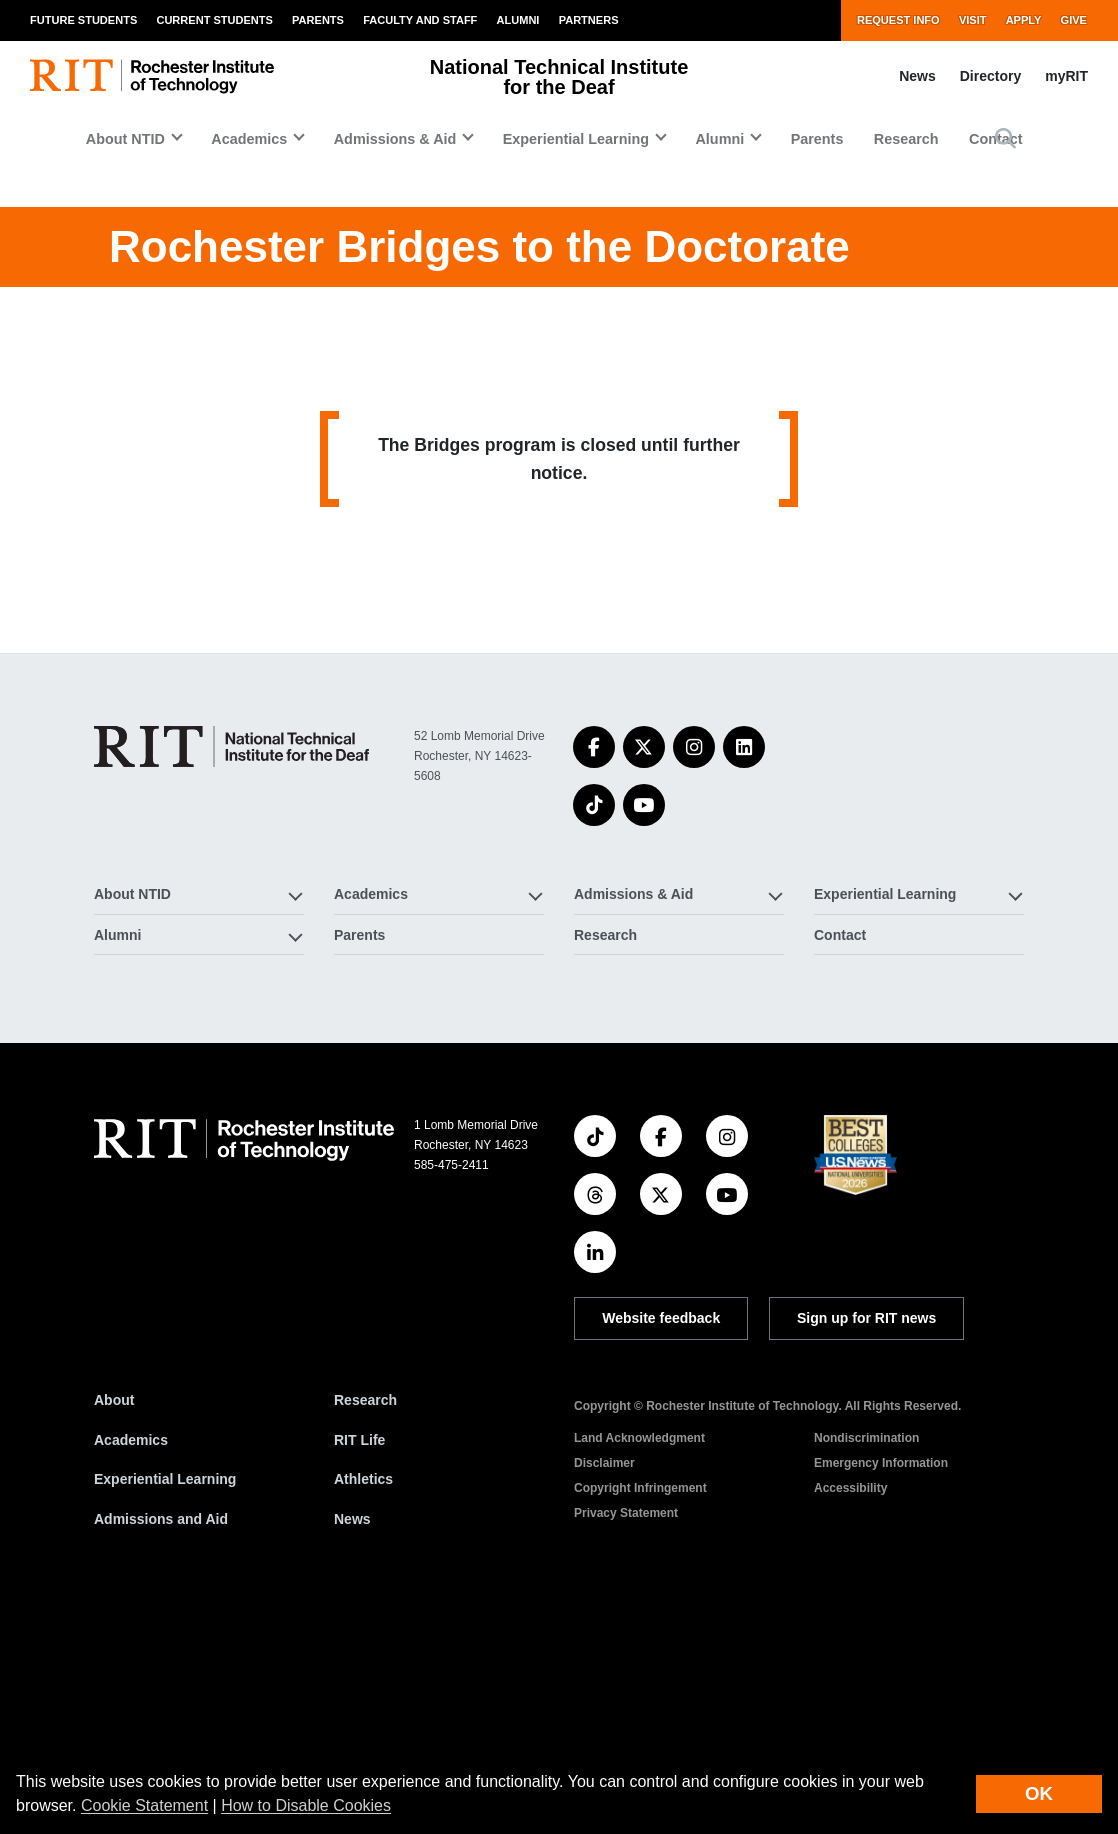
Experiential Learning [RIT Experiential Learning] (165, 1702)
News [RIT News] (352, 1742)
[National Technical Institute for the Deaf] (231, 969)
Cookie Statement (144, 1805)
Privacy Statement (626, 1736)
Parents (318, 20)
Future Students (83, 20)
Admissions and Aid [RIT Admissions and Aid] (161, 1742)
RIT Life (359, 1662)
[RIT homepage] (152, 76)
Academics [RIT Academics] (131, 1662)
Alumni (518, 20)
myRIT (1066, 76)
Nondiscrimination (866, 1661)
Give (1074, 20)
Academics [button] (249, 139)
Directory (990, 76)
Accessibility (850, 1711)
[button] (1005, 138)
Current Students (214, 20)
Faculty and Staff (420, 20)
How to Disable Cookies (306, 1805)
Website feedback (661, 1541)
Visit (973, 20)
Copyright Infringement (640, 1711)
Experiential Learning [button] (576, 139)
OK (1039, 1793)
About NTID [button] (125, 139)
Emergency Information (881, 1686)
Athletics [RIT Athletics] (363, 1702)
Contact (840, 1157)
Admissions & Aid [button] (395, 139)
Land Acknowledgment (639, 1661)
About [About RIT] (114, 1623)
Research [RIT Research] (365, 1623)
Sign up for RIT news (866, 1541)
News (917, 76)
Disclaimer (604, 1686)
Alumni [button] (719, 139)
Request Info (898, 20)
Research (906, 139)
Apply (1024, 20)
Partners (589, 20)
